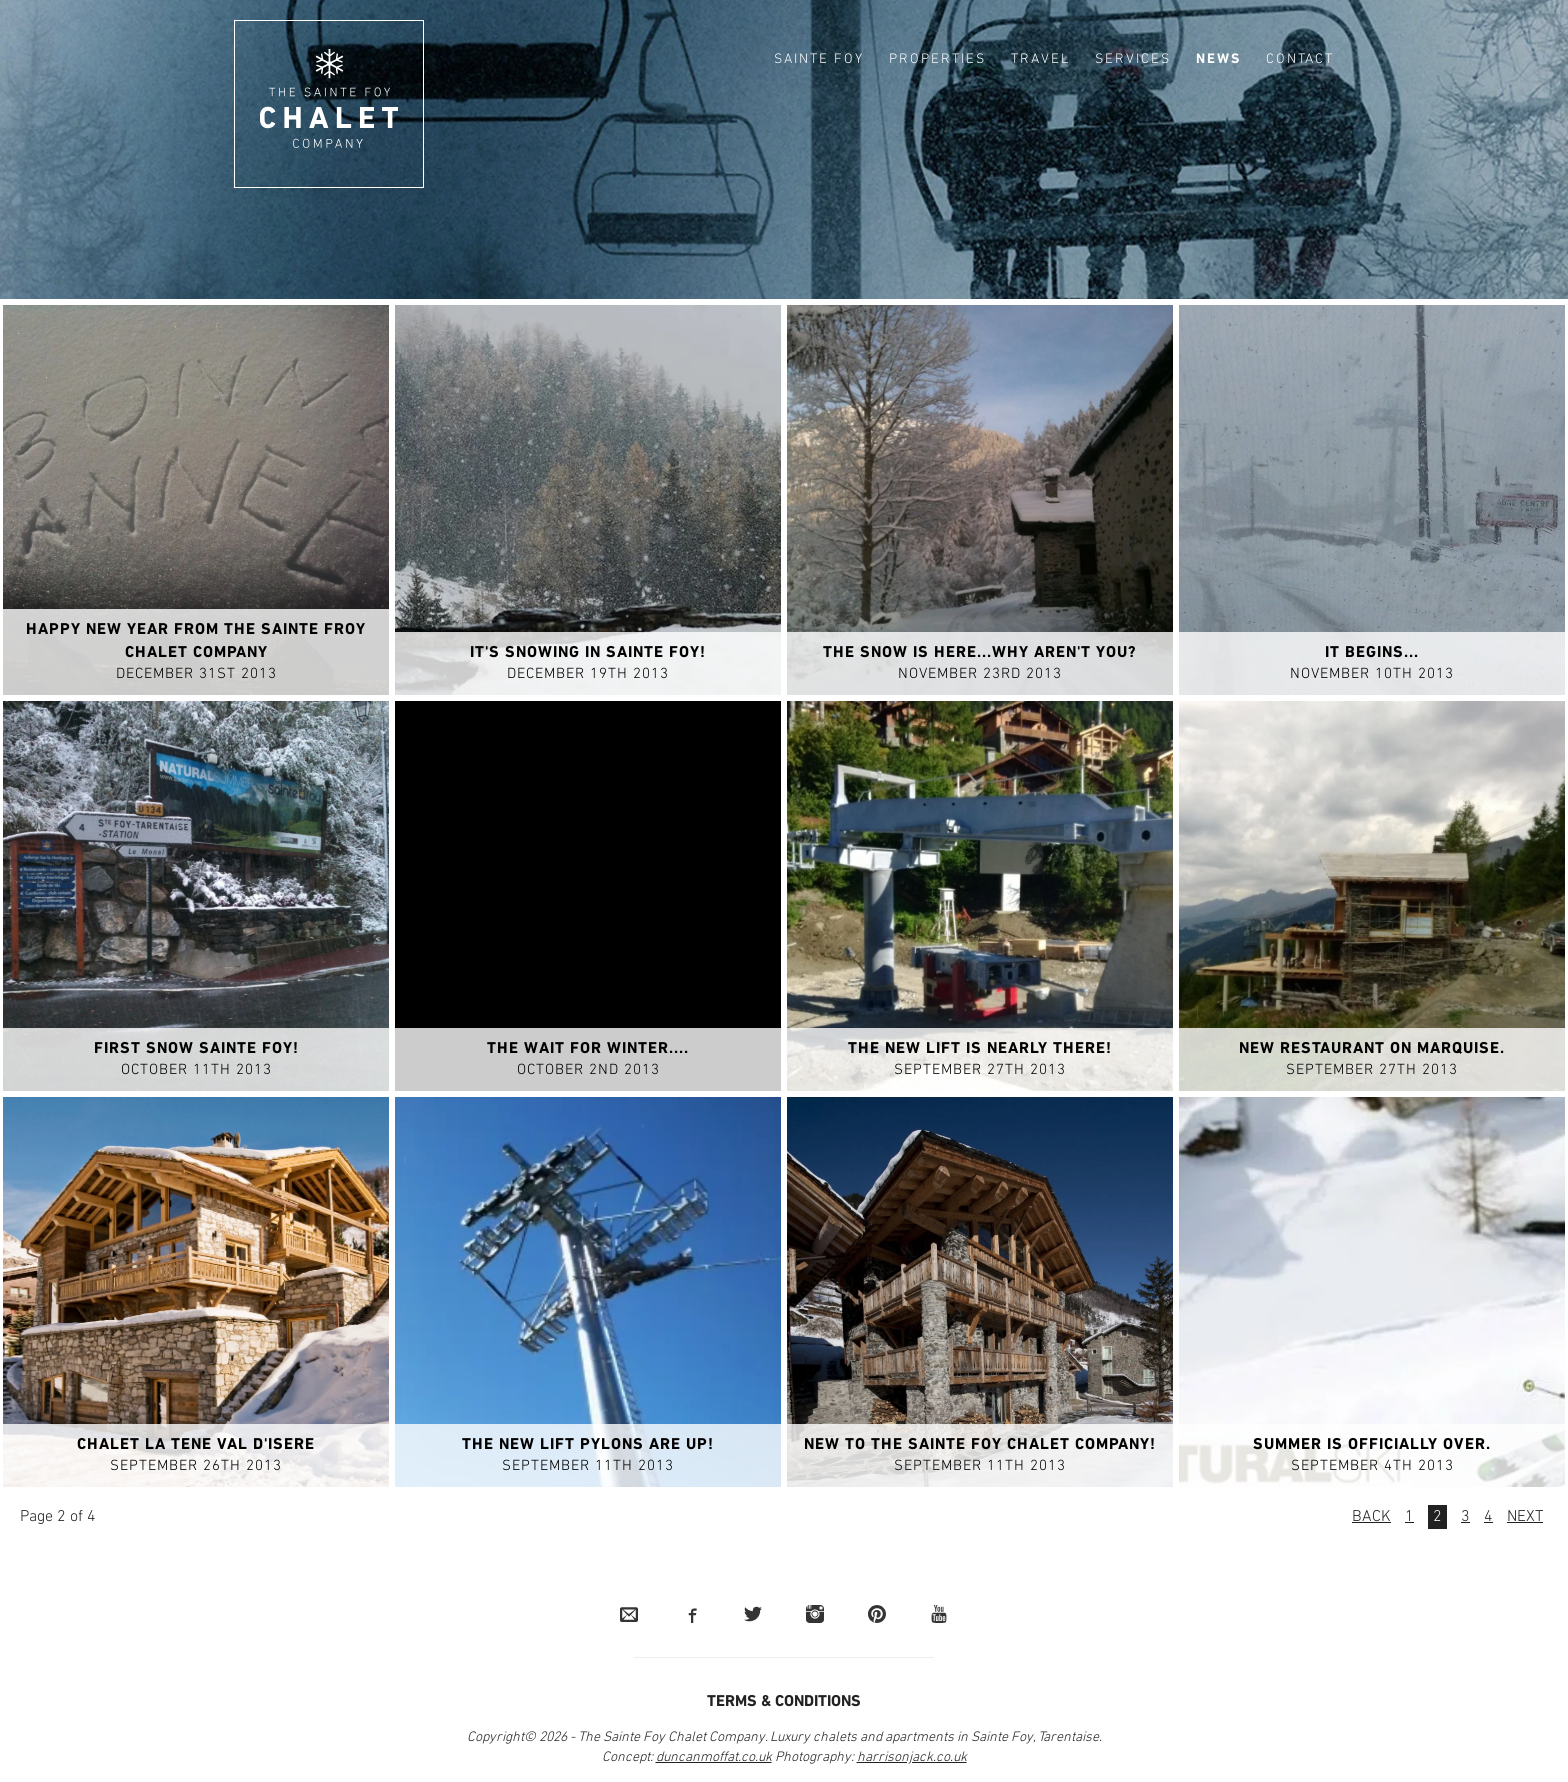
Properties (937, 59)
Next (1525, 1518)
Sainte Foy (819, 59)
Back (1371, 1518)
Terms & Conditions (784, 1703)
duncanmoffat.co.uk (714, 1758)
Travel (1040, 59)
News (1218, 59)
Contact (1300, 59)
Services (1133, 59)
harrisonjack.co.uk (912, 1758)
